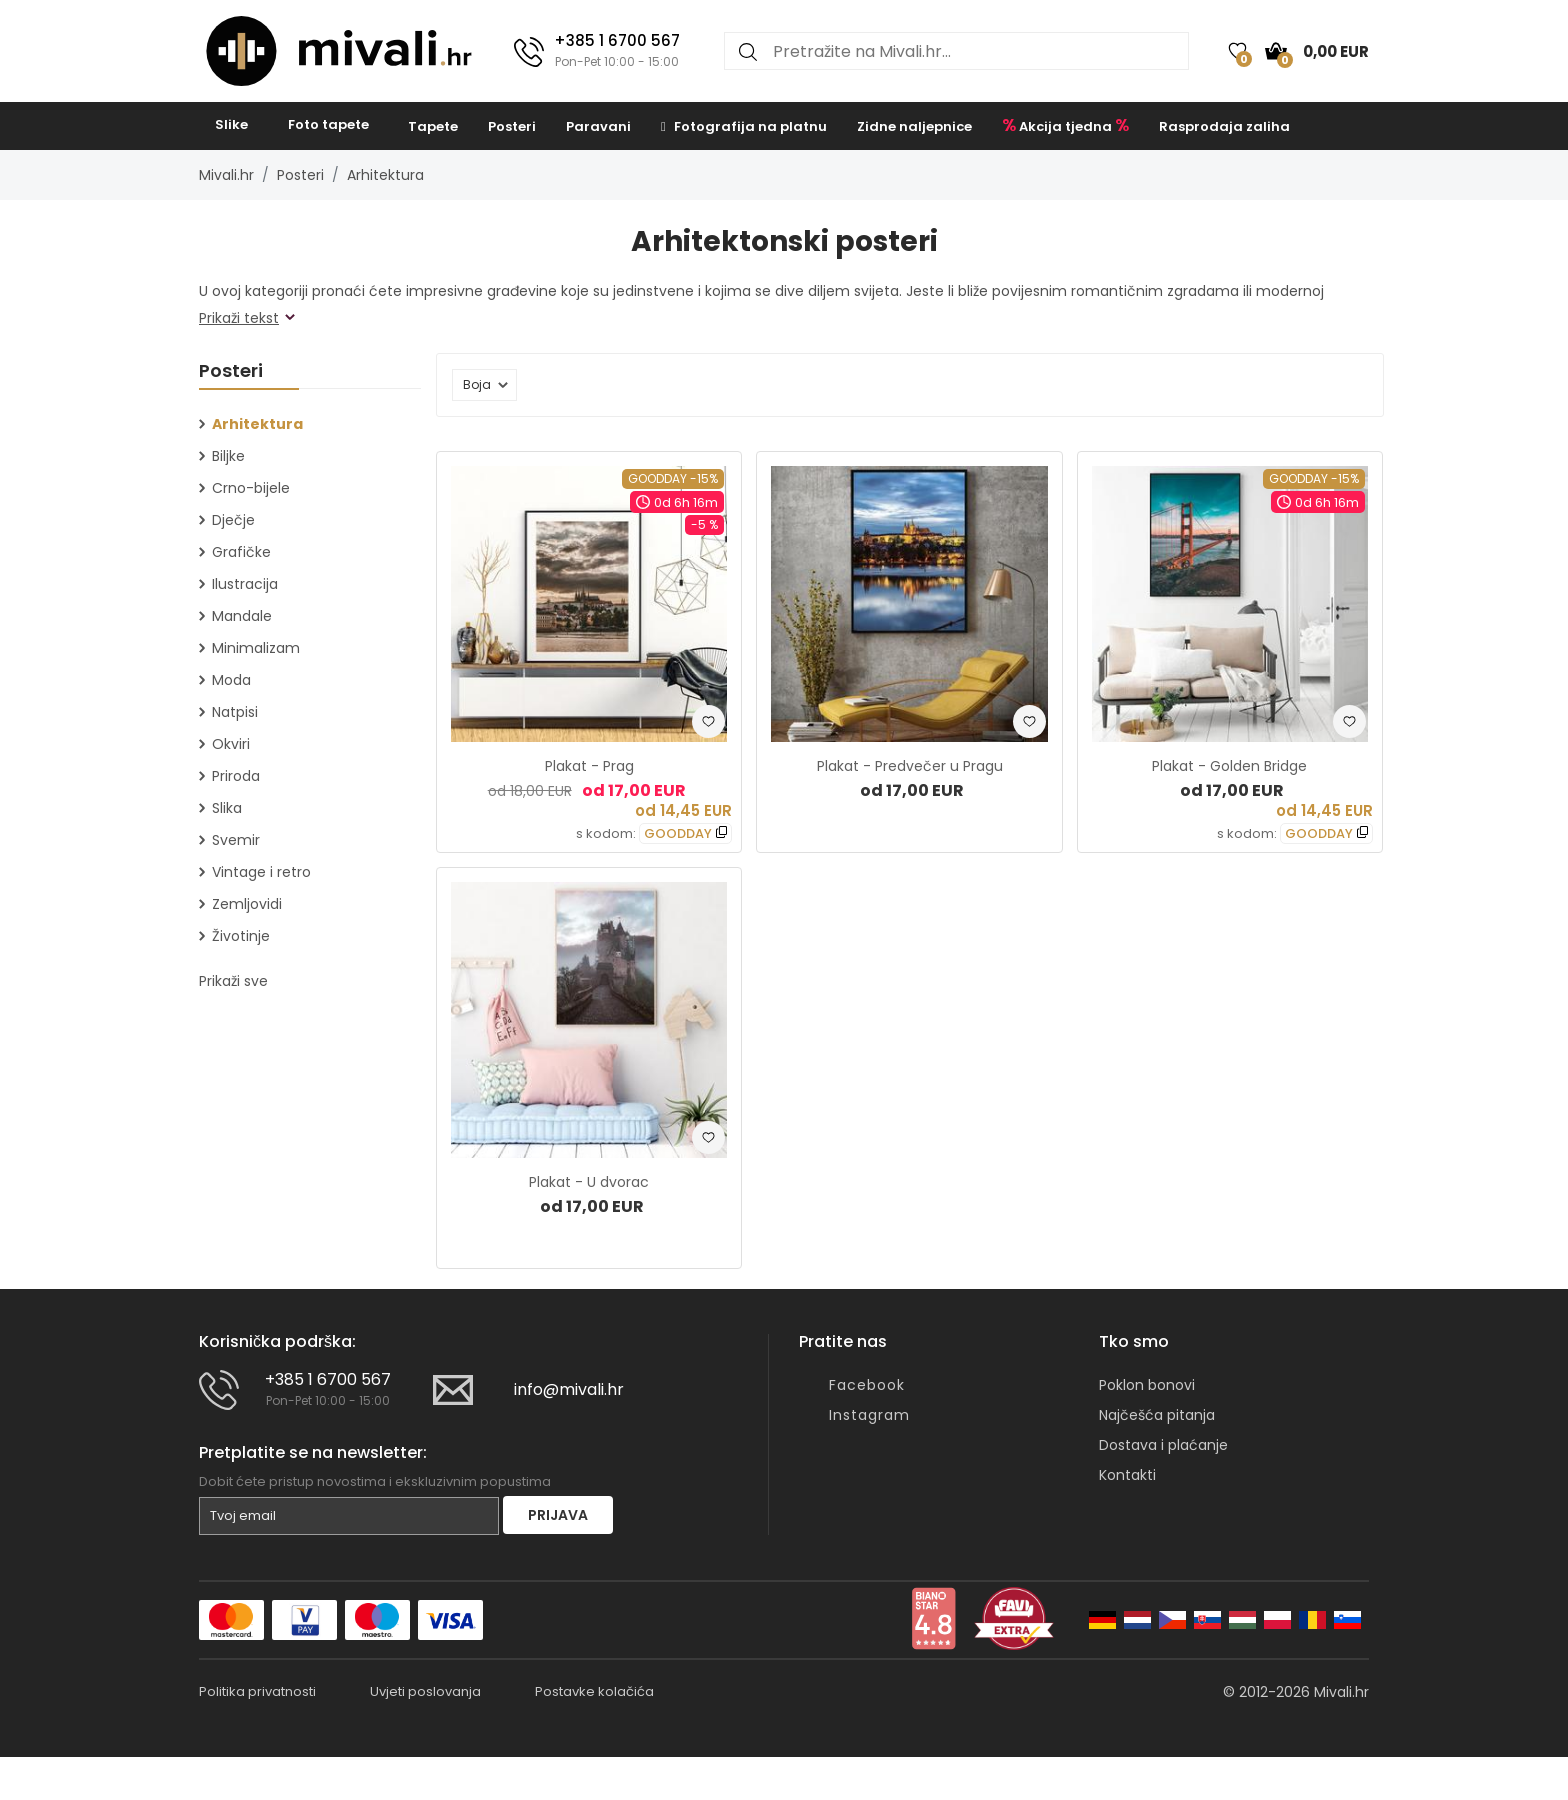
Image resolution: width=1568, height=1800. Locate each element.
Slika (227, 808)
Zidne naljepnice (914, 126)
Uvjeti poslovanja (425, 1691)
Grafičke (241, 552)
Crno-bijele (251, 488)
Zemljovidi (247, 904)
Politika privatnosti (257, 1691)
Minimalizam (256, 648)
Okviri (231, 744)
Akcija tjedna (1065, 125)
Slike (231, 124)
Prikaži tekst (239, 318)
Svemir (236, 840)
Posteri (512, 126)
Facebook (867, 1385)
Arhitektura (385, 175)
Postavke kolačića (594, 1691)
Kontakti (1127, 1475)
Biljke (228, 456)
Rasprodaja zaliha (1224, 126)
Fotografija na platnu (744, 126)
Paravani (598, 126)
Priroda (236, 776)
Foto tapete (328, 124)
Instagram (869, 1415)
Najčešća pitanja (1157, 1415)
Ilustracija (245, 584)
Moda (231, 680)
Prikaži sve (233, 981)
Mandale (242, 616)
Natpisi (235, 712)
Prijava (558, 1515)
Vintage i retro (261, 872)
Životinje (241, 936)
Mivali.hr (226, 175)
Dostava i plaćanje (1163, 1445)
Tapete (433, 126)
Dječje (233, 520)
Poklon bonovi (1147, 1385)
